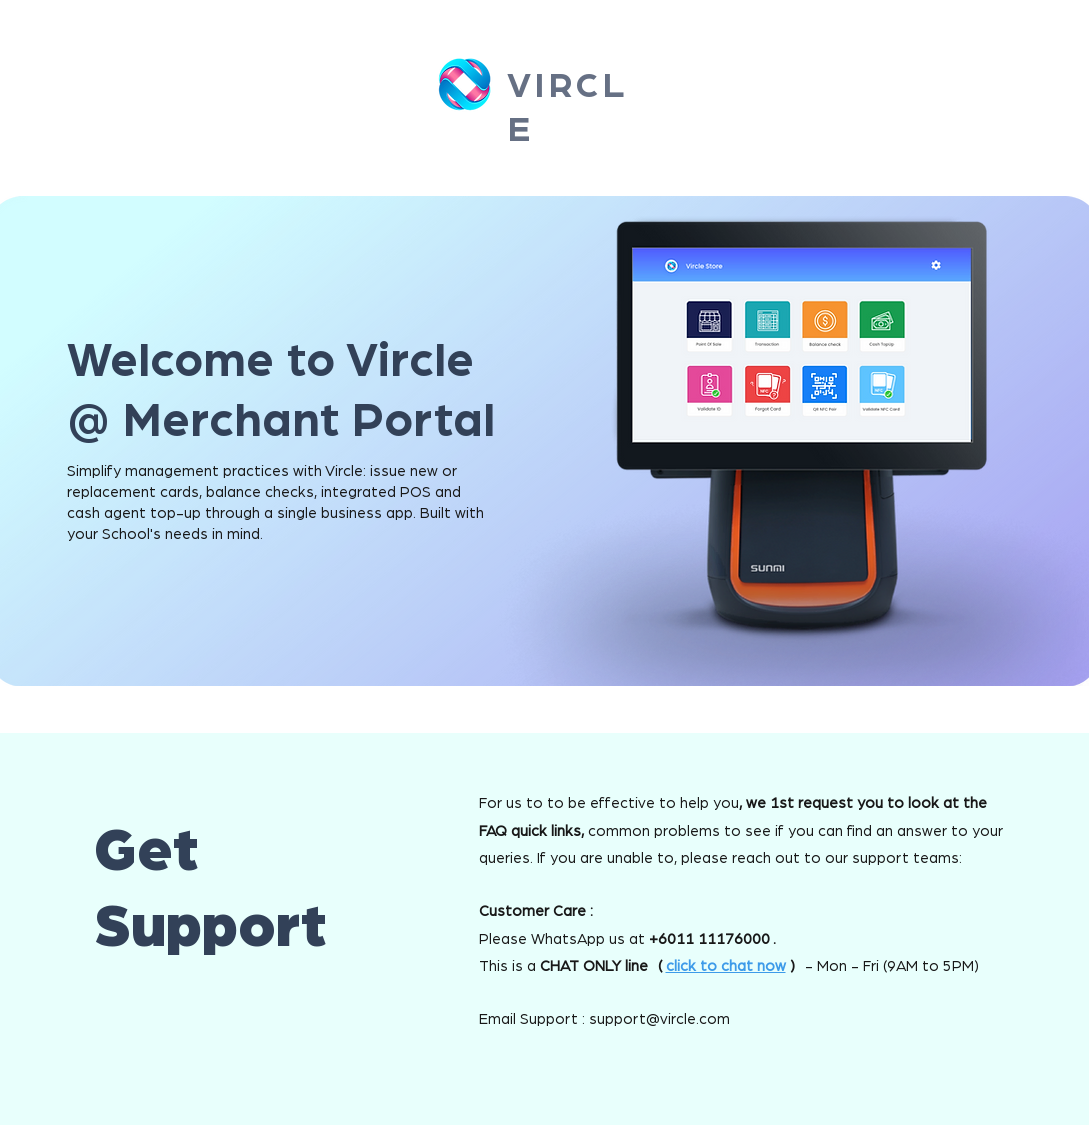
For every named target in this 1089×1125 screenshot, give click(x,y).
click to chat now (726, 966)
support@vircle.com (659, 1019)
